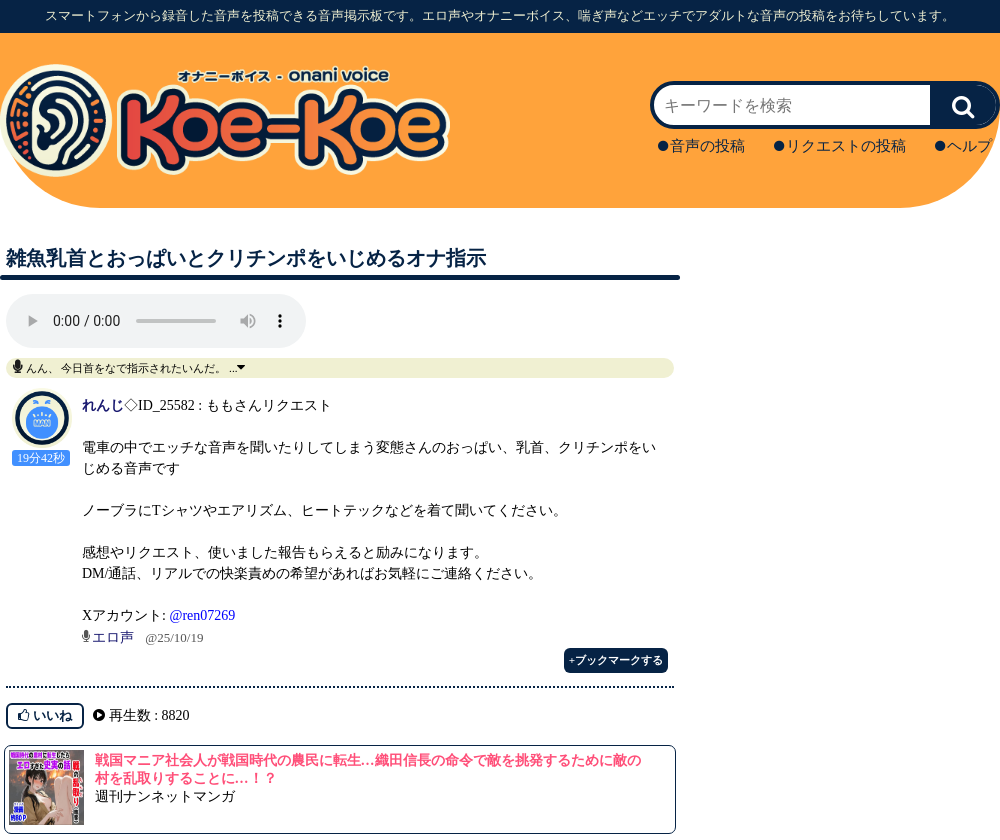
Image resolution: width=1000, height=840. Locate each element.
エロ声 (113, 637)
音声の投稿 (701, 146)
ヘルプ (963, 146)
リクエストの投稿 (840, 146)
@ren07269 (203, 615)
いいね (45, 715)
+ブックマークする (616, 660)
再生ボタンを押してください (156, 321)
